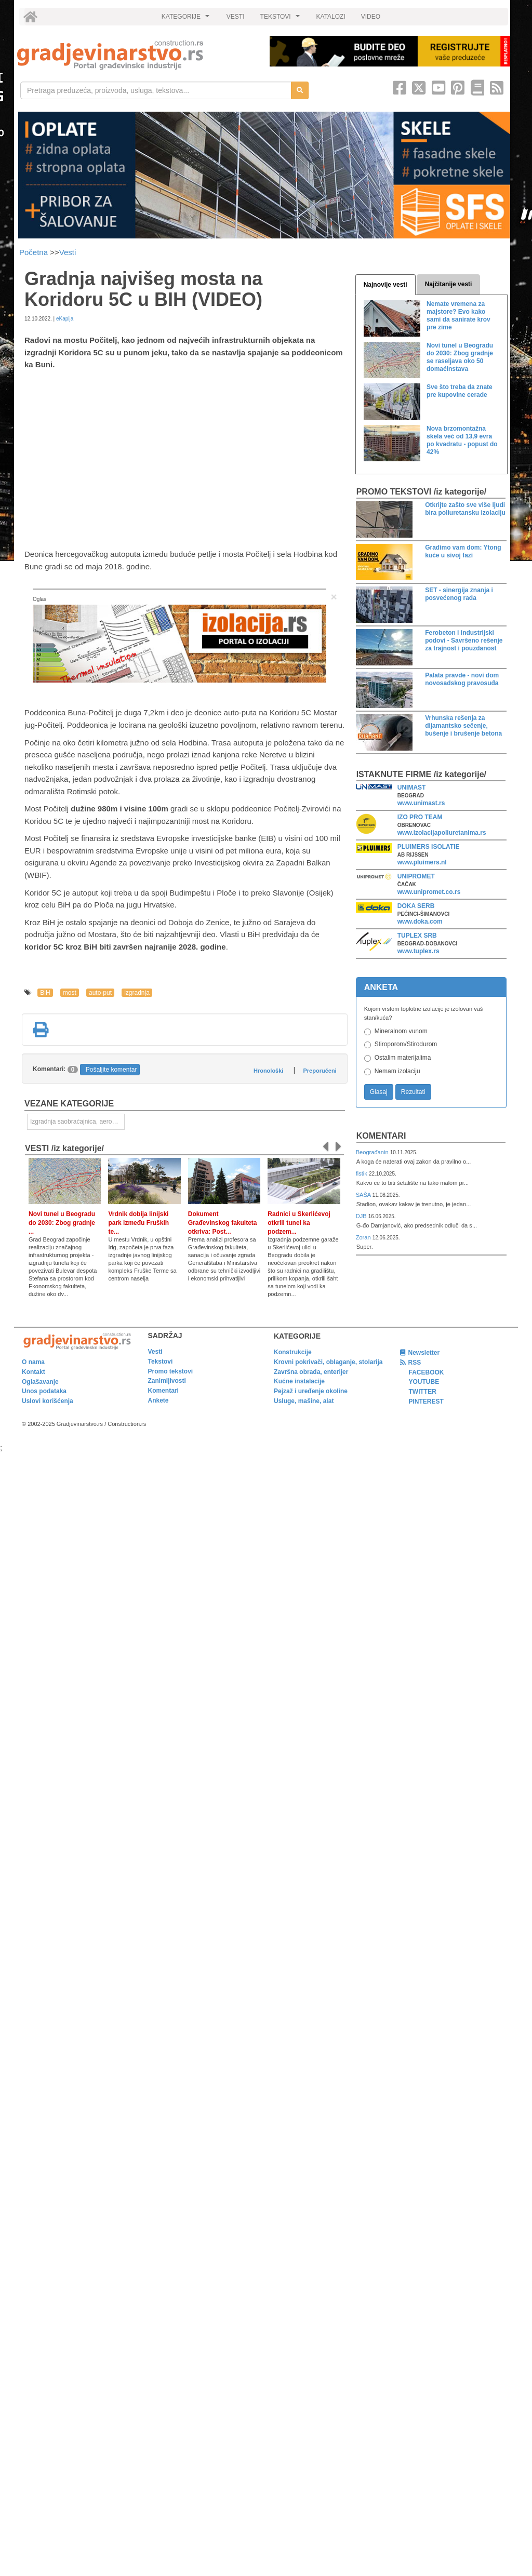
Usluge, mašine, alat (304, 1401)
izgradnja (137, 992)
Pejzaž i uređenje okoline (311, 1391)
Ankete (158, 1400)
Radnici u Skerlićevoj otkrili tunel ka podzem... (299, 1222)
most (69, 992)
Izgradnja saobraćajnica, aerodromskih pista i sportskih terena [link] (77, 1121)
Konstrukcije (293, 1352)
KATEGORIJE (187, 19)
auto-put (100, 992)
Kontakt (33, 1372)
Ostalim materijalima (403, 1057)
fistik (362, 1173)
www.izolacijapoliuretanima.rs (441, 832)
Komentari (381, 1135)
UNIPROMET (416, 876)
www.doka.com (420, 921)
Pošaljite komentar (111, 1069)
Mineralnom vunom (401, 1031)
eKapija (64, 319)
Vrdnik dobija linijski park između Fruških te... (138, 1222)
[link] (136, 55)
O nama (33, 1362)
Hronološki (268, 1070)
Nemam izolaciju (397, 1071)
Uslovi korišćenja (47, 1401)
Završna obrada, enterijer (311, 1372)
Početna (34, 252)
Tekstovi (160, 1361)
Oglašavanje (40, 1381)
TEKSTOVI (281, 19)
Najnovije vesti (385, 284)
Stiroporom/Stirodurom (406, 1044)
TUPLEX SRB (417, 935)
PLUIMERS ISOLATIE (428, 846)
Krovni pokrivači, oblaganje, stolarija (328, 1362)
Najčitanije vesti (448, 284)
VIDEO (370, 16)
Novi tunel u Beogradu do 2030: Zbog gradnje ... (62, 1222)
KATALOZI (330, 16)
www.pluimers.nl (422, 862)
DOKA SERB (416, 906)
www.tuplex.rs (418, 951)
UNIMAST (411, 787)
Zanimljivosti (167, 1380)
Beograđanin (373, 1152)
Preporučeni (319, 1070)
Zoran (364, 1237)
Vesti (67, 252)
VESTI (236, 16)
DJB (362, 1216)
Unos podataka (44, 1391)
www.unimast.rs (421, 803)
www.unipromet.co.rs (429, 892)
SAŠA (364, 1195)
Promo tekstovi (170, 1371)
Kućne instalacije (299, 1381)
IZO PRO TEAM (420, 817)
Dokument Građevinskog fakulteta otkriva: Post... (222, 1222)
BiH (45, 992)
